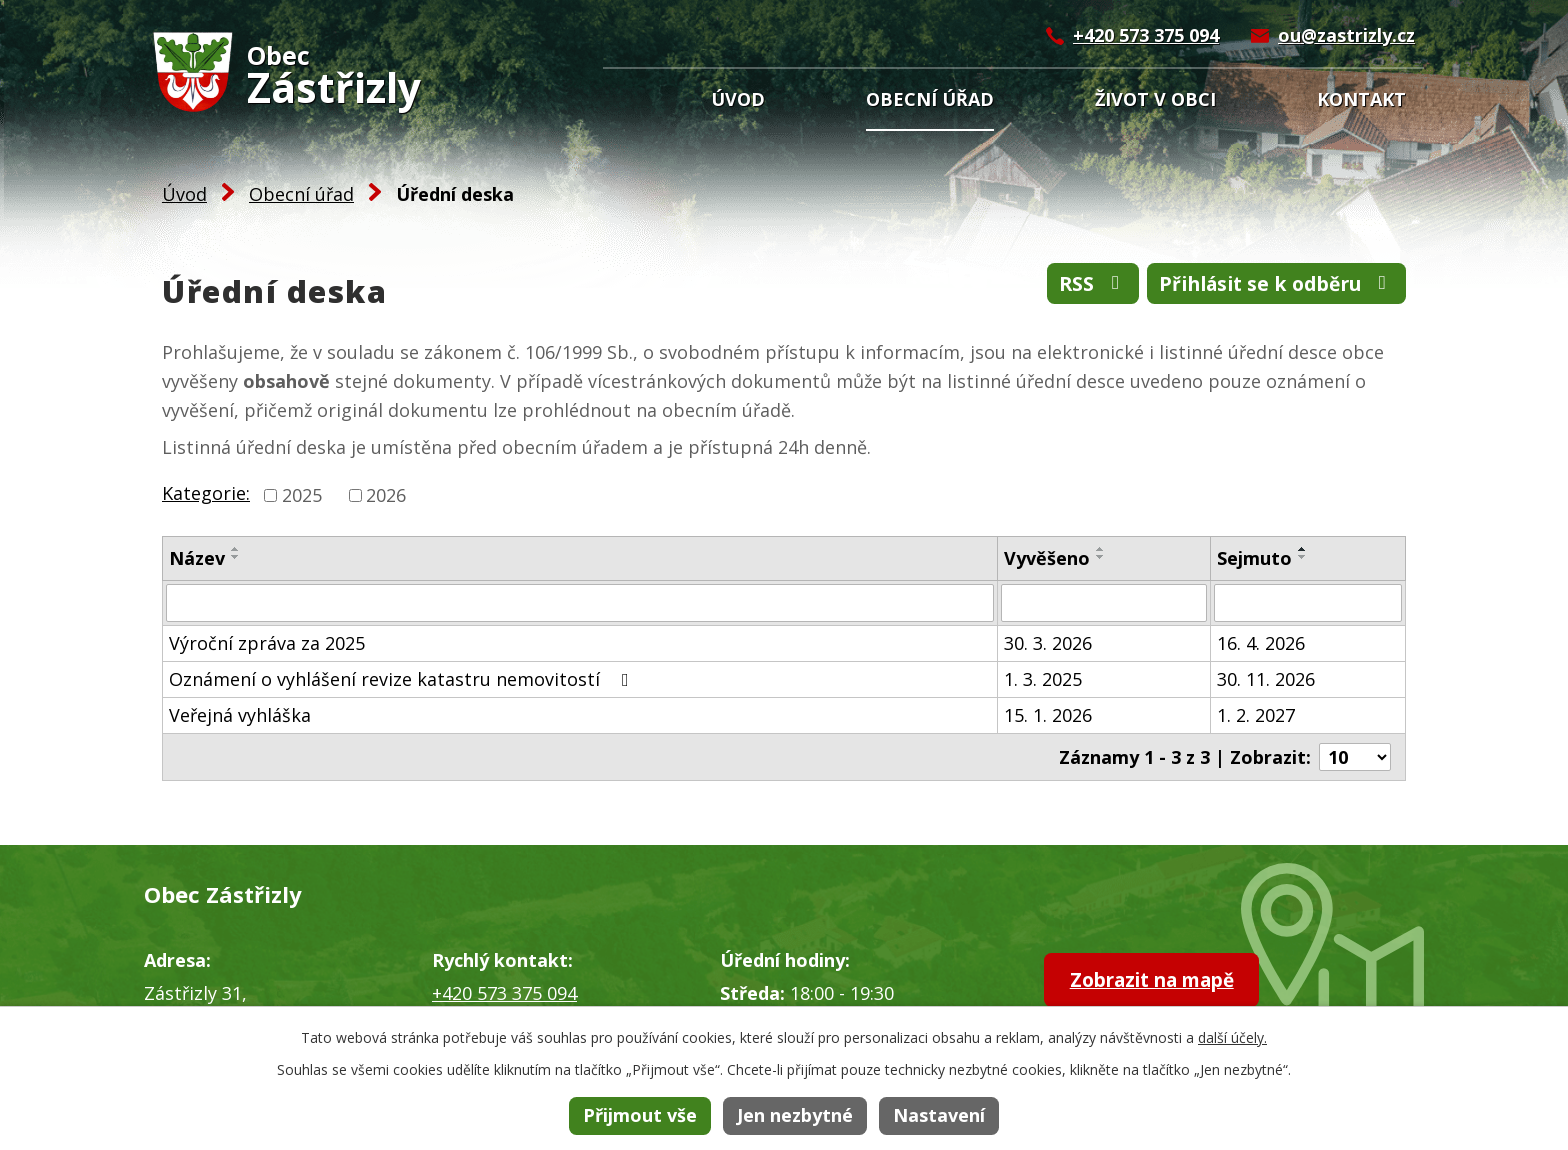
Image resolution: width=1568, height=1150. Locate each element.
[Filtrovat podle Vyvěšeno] (1104, 603)
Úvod (738, 99)
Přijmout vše (640, 1115)
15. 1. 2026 (1048, 715)
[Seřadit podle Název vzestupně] (236, 549)
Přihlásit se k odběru (1269, 285)
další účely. (1232, 1037)
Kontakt (1361, 99)
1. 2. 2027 (1256, 715)
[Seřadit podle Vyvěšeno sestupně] (1101, 557)
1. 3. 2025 (1043, 679)
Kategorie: (206, 493)
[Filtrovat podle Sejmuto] (1308, 603)
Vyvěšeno (1047, 558)
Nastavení (939, 1115)
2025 (302, 495)
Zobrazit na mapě (1165, 981)
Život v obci (1155, 99)
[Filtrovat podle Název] (580, 603)
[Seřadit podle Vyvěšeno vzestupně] (1101, 549)
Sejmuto (1254, 558)
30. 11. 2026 (1266, 679)
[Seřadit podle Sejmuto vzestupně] (1303, 549)
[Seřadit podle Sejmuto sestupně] (1303, 557)
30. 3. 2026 (1048, 643)
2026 (386, 495)
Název (197, 558)
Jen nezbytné (795, 1115)
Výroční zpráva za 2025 (267, 643)
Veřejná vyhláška (240, 715)
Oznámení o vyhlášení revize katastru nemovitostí (403, 679)
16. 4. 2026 (1261, 643)
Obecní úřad (930, 99)
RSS (1075, 285)
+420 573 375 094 (1146, 35)
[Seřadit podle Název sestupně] (236, 557)
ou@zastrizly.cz (1346, 35)
